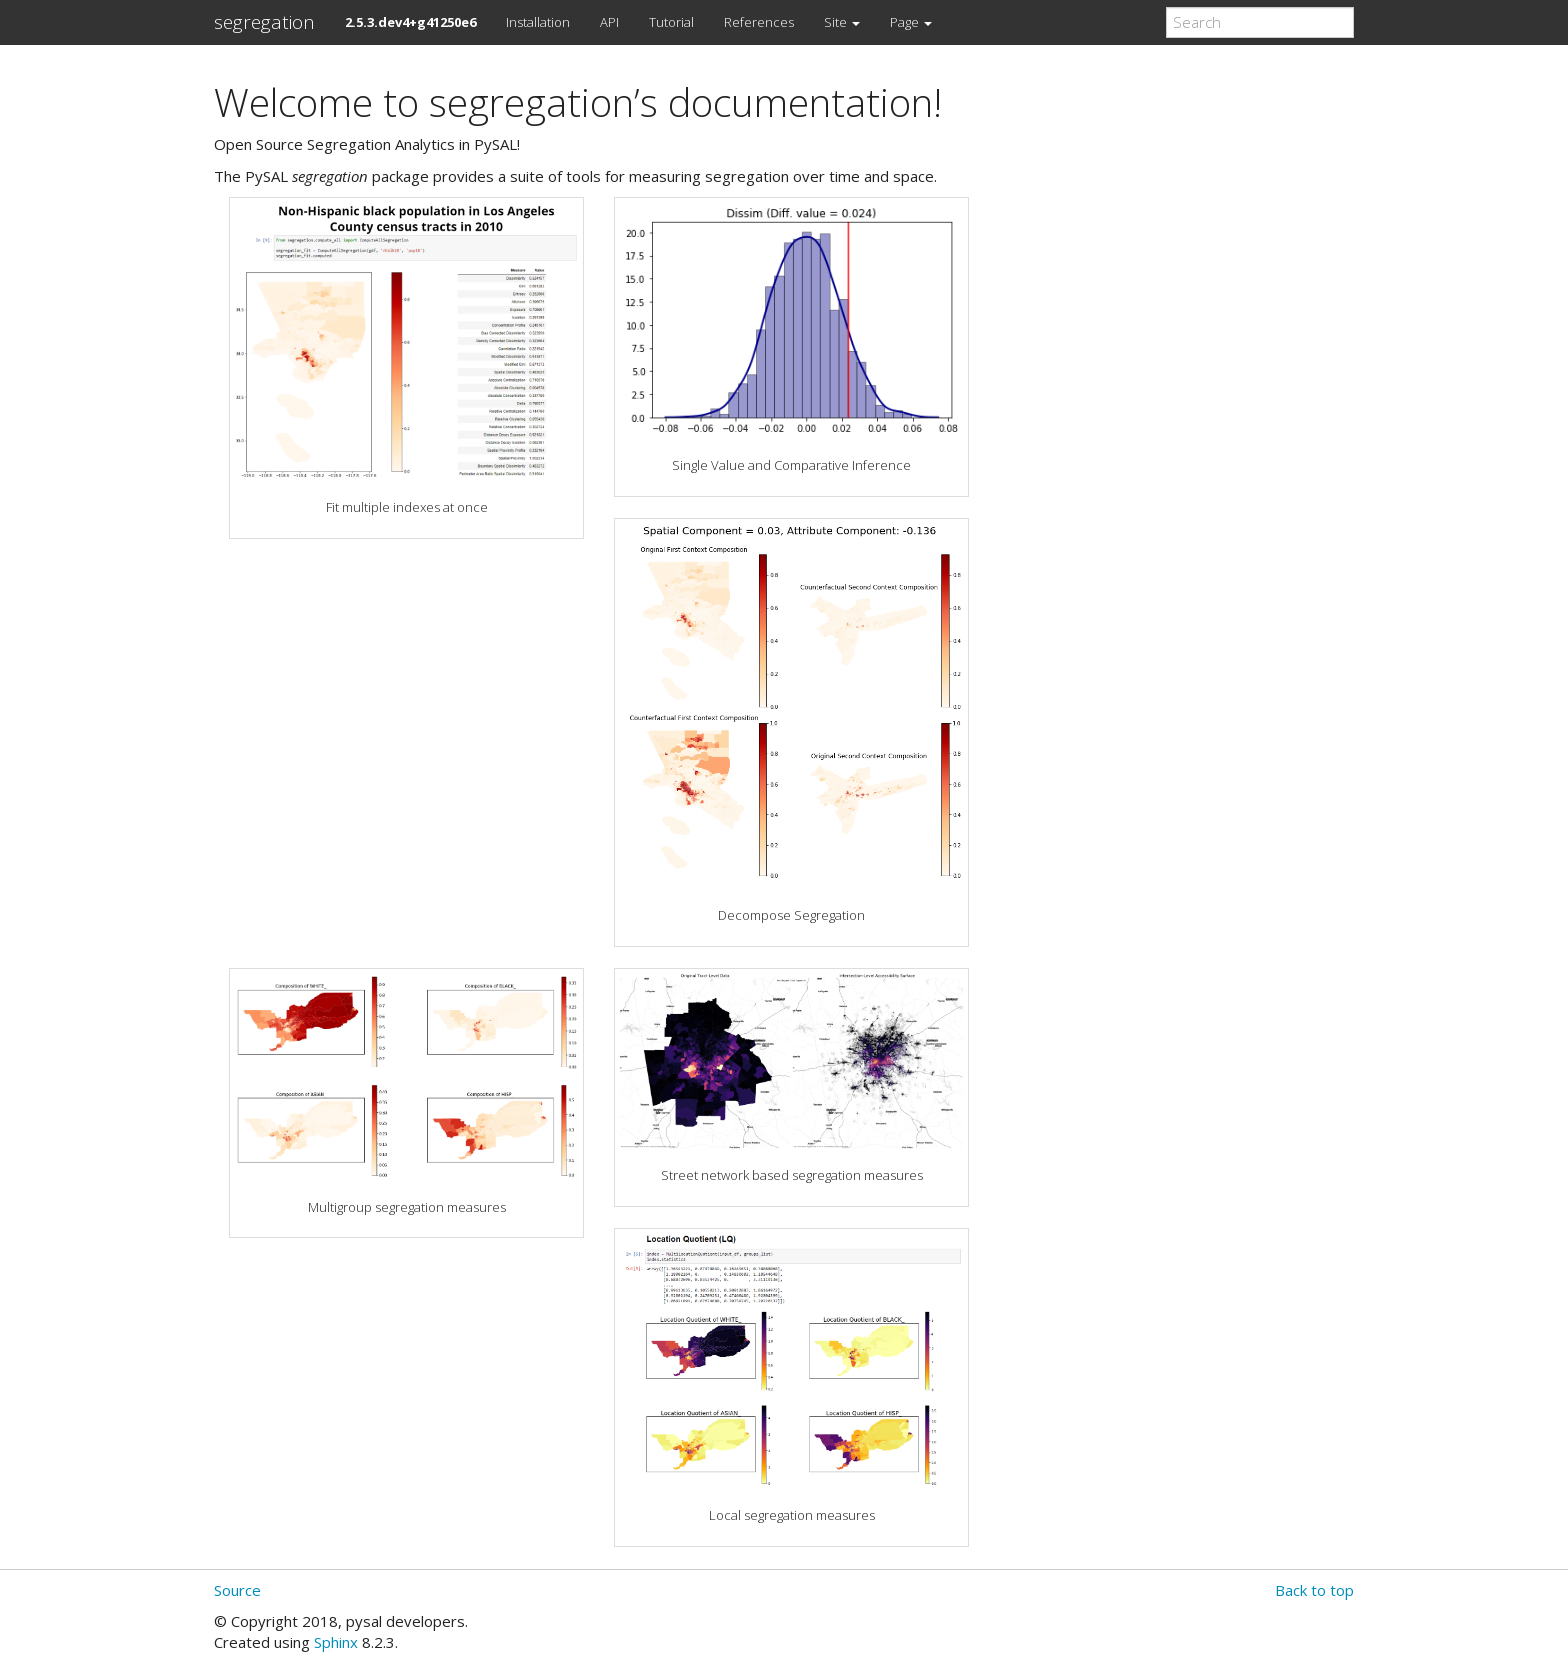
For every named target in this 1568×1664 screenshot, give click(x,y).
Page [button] (911, 22)
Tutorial (671, 22)
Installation (538, 22)
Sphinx (336, 1642)
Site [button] (842, 22)
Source (237, 1590)
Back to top (1314, 1590)
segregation (264, 22)
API (609, 22)
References (759, 22)
